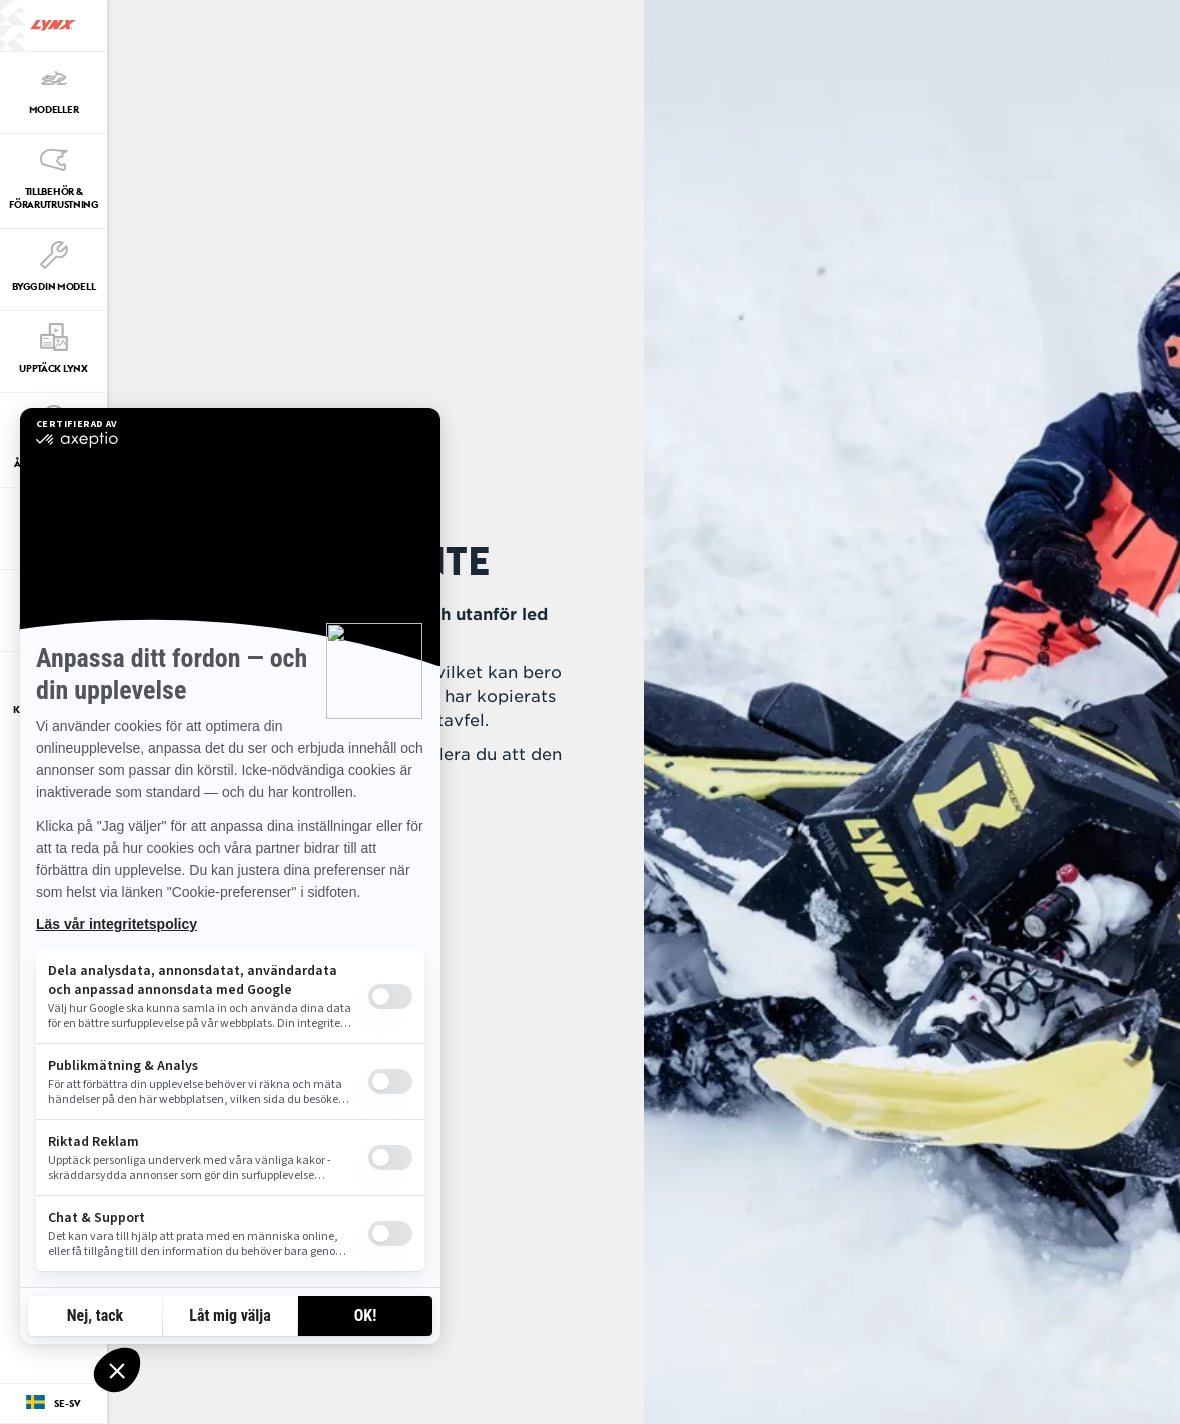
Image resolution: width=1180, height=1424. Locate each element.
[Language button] (53, 1404)
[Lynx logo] (53, 25)
